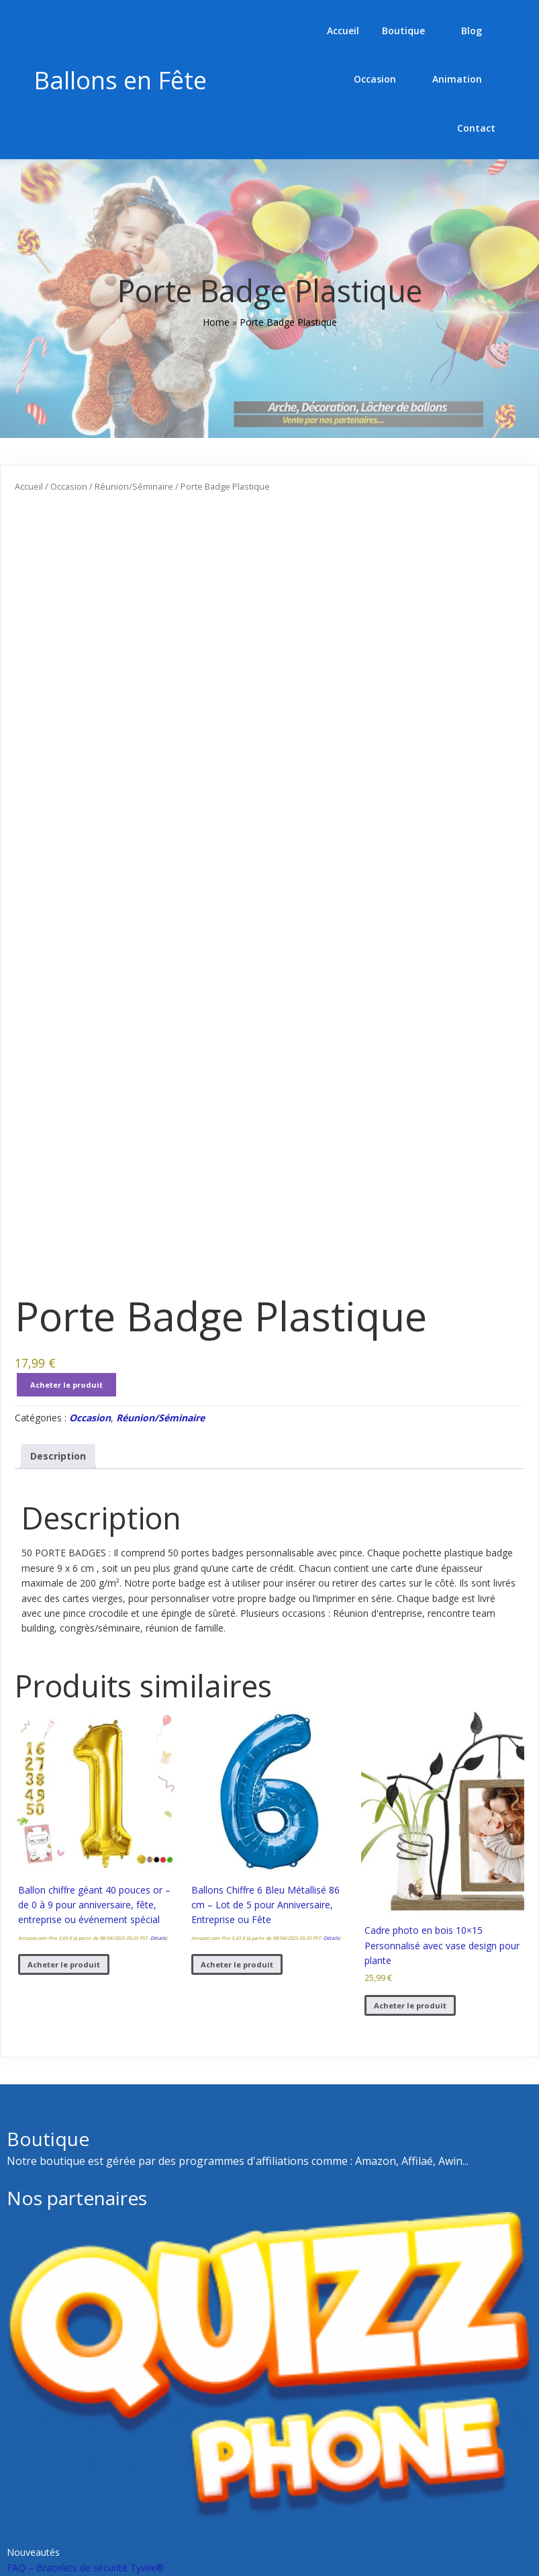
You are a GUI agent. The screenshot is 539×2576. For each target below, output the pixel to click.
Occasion (68, 437)
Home (216, 273)
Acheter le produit (66, 1525)
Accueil (29, 437)
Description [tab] (58, 1596)
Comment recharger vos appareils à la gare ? (374, 2452)
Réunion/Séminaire (134, 437)
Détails (158, 2078)
